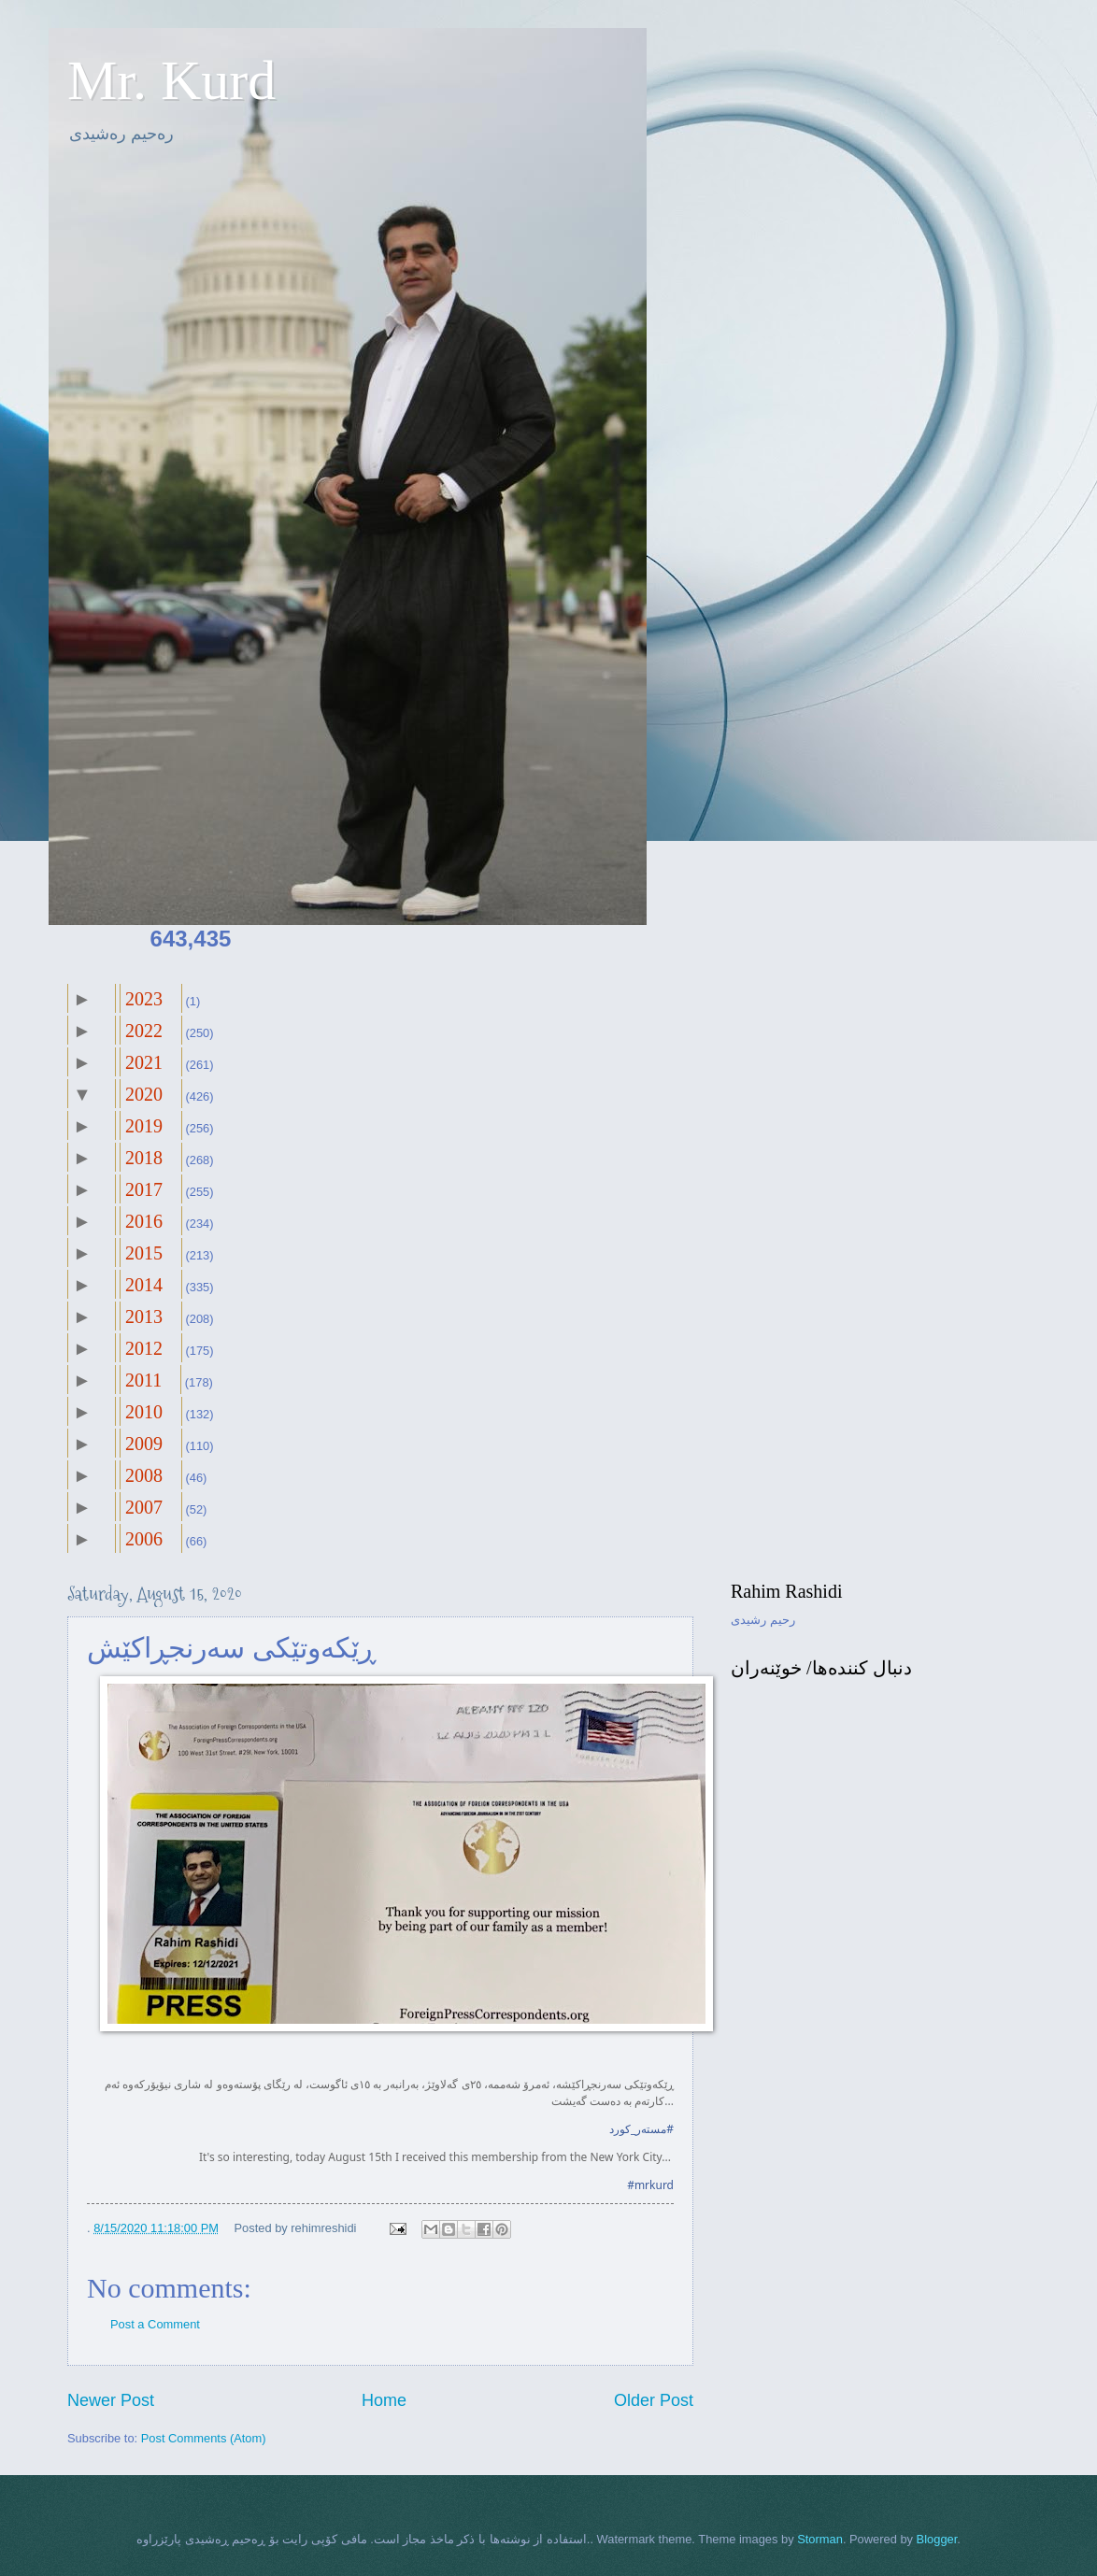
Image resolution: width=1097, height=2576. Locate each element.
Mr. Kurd (171, 80)
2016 (144, 1221)
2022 (144, 1030)
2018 (144, 1157)
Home (384, 2400)
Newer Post (110, 2400)
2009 (144, 1443)
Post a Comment (155, 2324)
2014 (144, 1284)
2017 (144, 1189)
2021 (144, 1062)
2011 (143, 1380)
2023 (144, 999)
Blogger (937, 2539)
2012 (144, 1348)
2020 (144, 1094)
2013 (144, 1316)
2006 (144, 1539)
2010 (144, 1412)
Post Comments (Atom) (203, 2438)
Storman (820, 2539)
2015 (144, 1253)
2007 (144, 1507)
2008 (144, 1475)
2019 (144, 1126)
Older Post (653, 2400)
